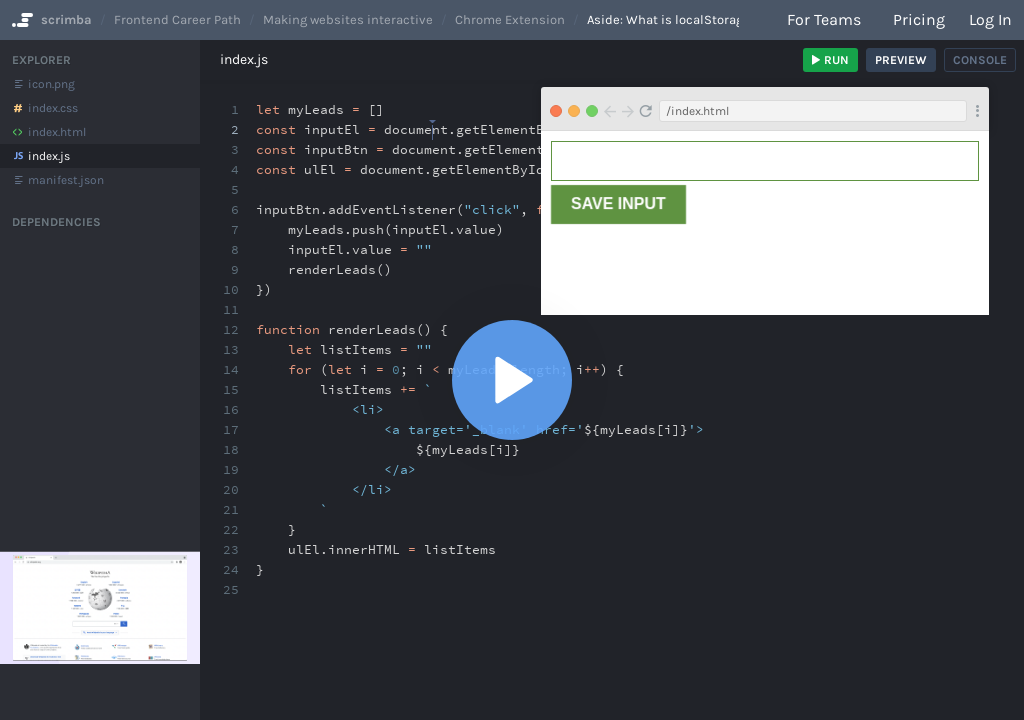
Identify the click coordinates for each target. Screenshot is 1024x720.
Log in (990, 19)
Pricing (919, 19)
